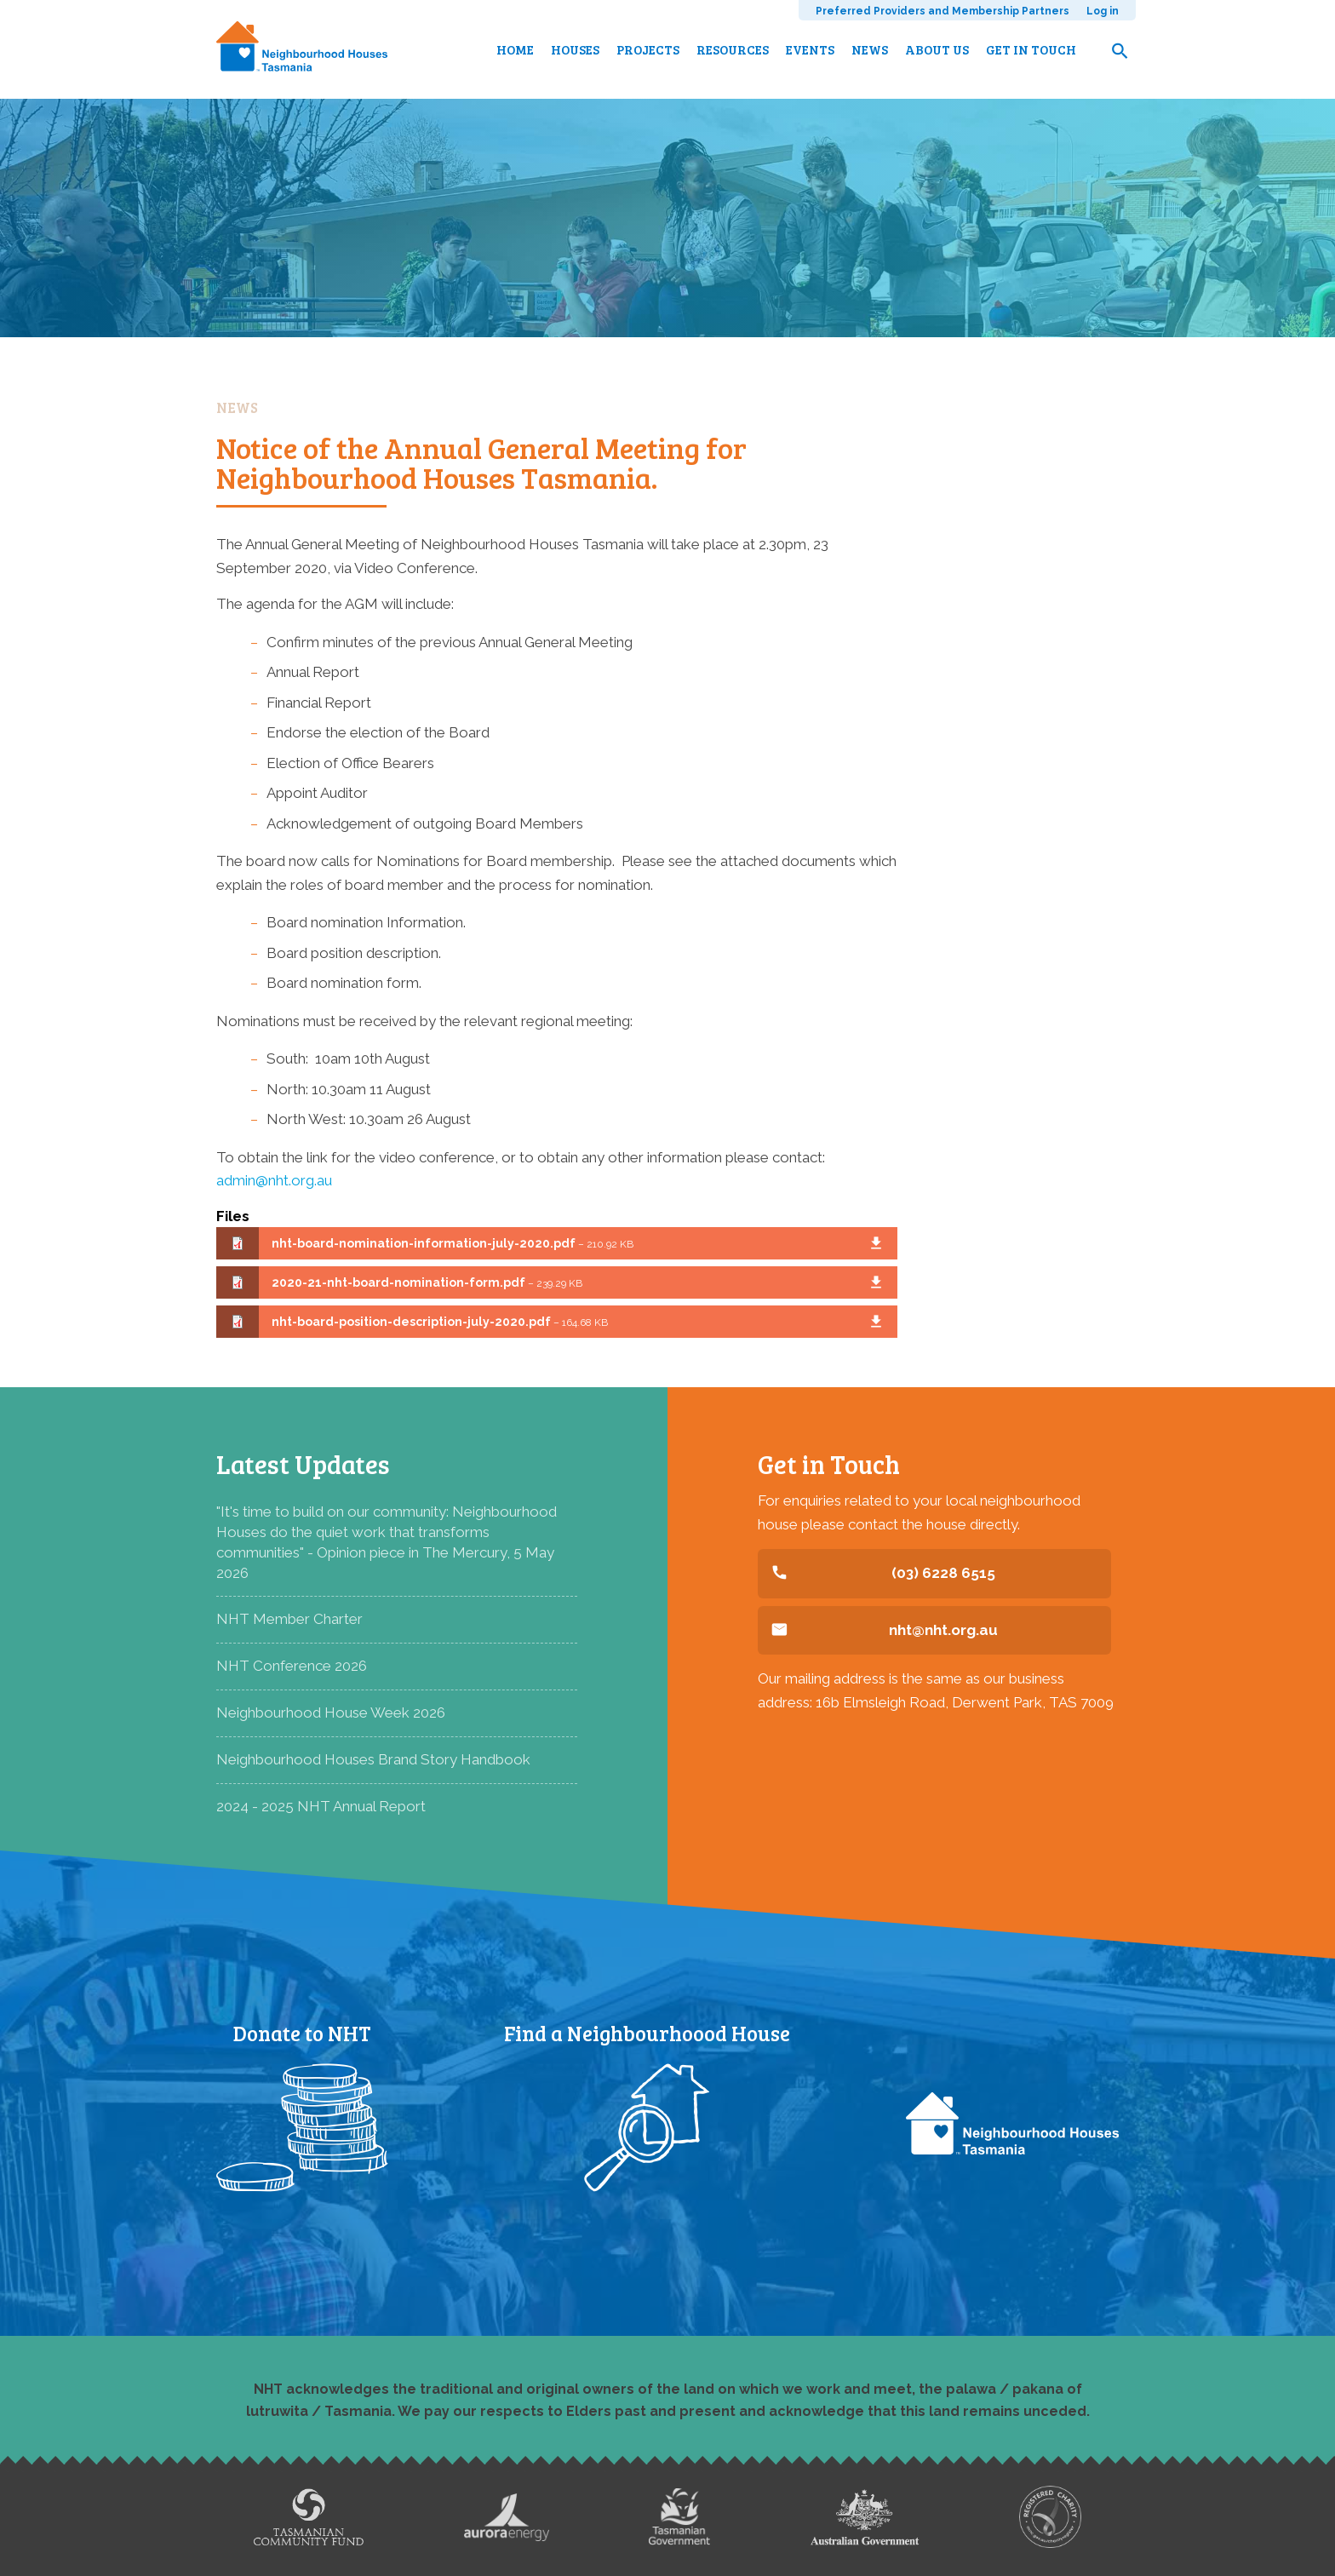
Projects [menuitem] (647, 49)
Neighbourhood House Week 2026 (330, 1712)
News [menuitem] (869, 49)
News (237, 407)
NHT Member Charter (289, 1618)
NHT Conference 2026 (291, 1665)
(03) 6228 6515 (943, 1572)
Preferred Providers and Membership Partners (942, 11)
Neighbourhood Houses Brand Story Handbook (373, 1759)
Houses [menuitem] (575, 49)
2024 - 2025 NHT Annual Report (321, 1806)
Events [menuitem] (810, 49)
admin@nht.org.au (274, 1180)
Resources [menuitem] (732, 49)
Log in (1102, 11)
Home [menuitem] (515, 49)
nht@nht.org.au (943, 1629)
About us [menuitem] (937, 49)
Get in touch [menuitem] (1031, 49)
